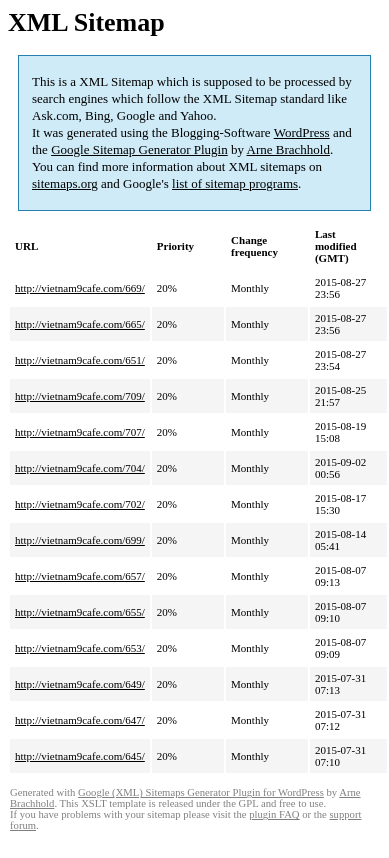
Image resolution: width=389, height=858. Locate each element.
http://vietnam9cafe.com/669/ (80, 288)
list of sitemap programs (235, 183)
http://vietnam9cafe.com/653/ (80, 648)
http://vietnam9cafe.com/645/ (80, 756)
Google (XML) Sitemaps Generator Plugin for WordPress (201, 792)
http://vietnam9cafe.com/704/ (80, 468)
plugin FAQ (274, 814)
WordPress (302, 132)
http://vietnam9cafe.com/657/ (80, 576)
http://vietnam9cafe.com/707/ (80, 432)
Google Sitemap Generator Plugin (139, 149)
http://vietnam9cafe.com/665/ (80, 324)
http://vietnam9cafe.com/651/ (80, 360)
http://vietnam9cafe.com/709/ (80, 396)
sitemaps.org (65, 183)
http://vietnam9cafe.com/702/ (80, 504)
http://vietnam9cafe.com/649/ (80, 684)
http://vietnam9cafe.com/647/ (80, 720)
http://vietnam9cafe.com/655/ (80, 612)
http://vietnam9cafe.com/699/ (80, 540)
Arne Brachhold (288, 149)
